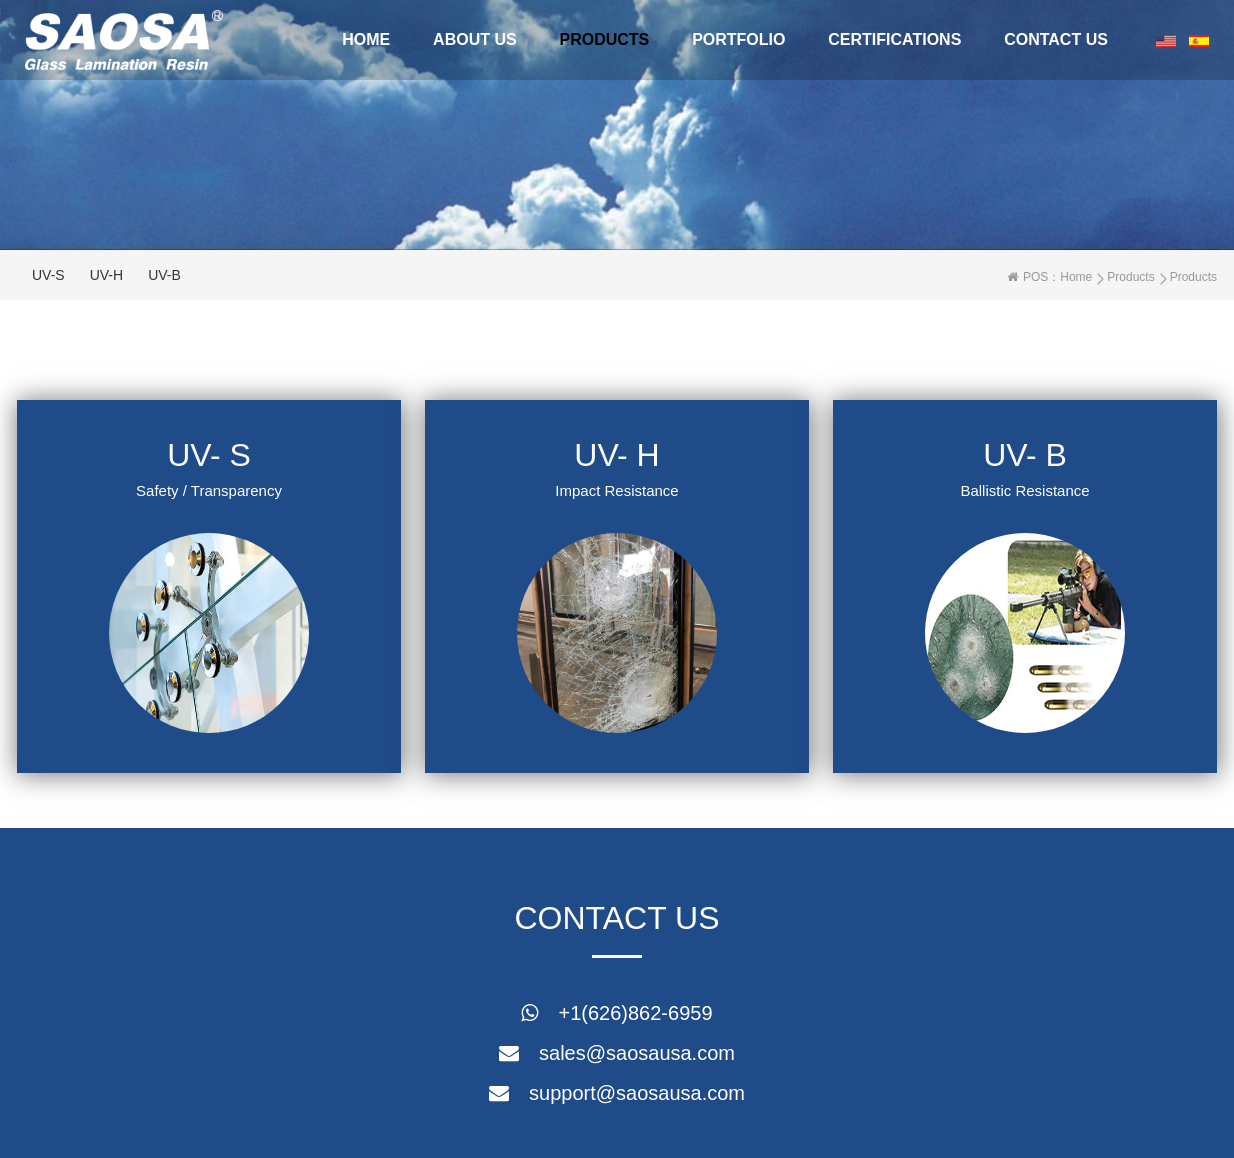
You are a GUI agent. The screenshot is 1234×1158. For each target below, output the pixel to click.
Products (605, 39)
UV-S (48, 275)
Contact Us (1056, 39)
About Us (475, 39)
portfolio (738, 39)
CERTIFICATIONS (894, 39)
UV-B (164, 275)
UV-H (106, 275)
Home (366, 39)
